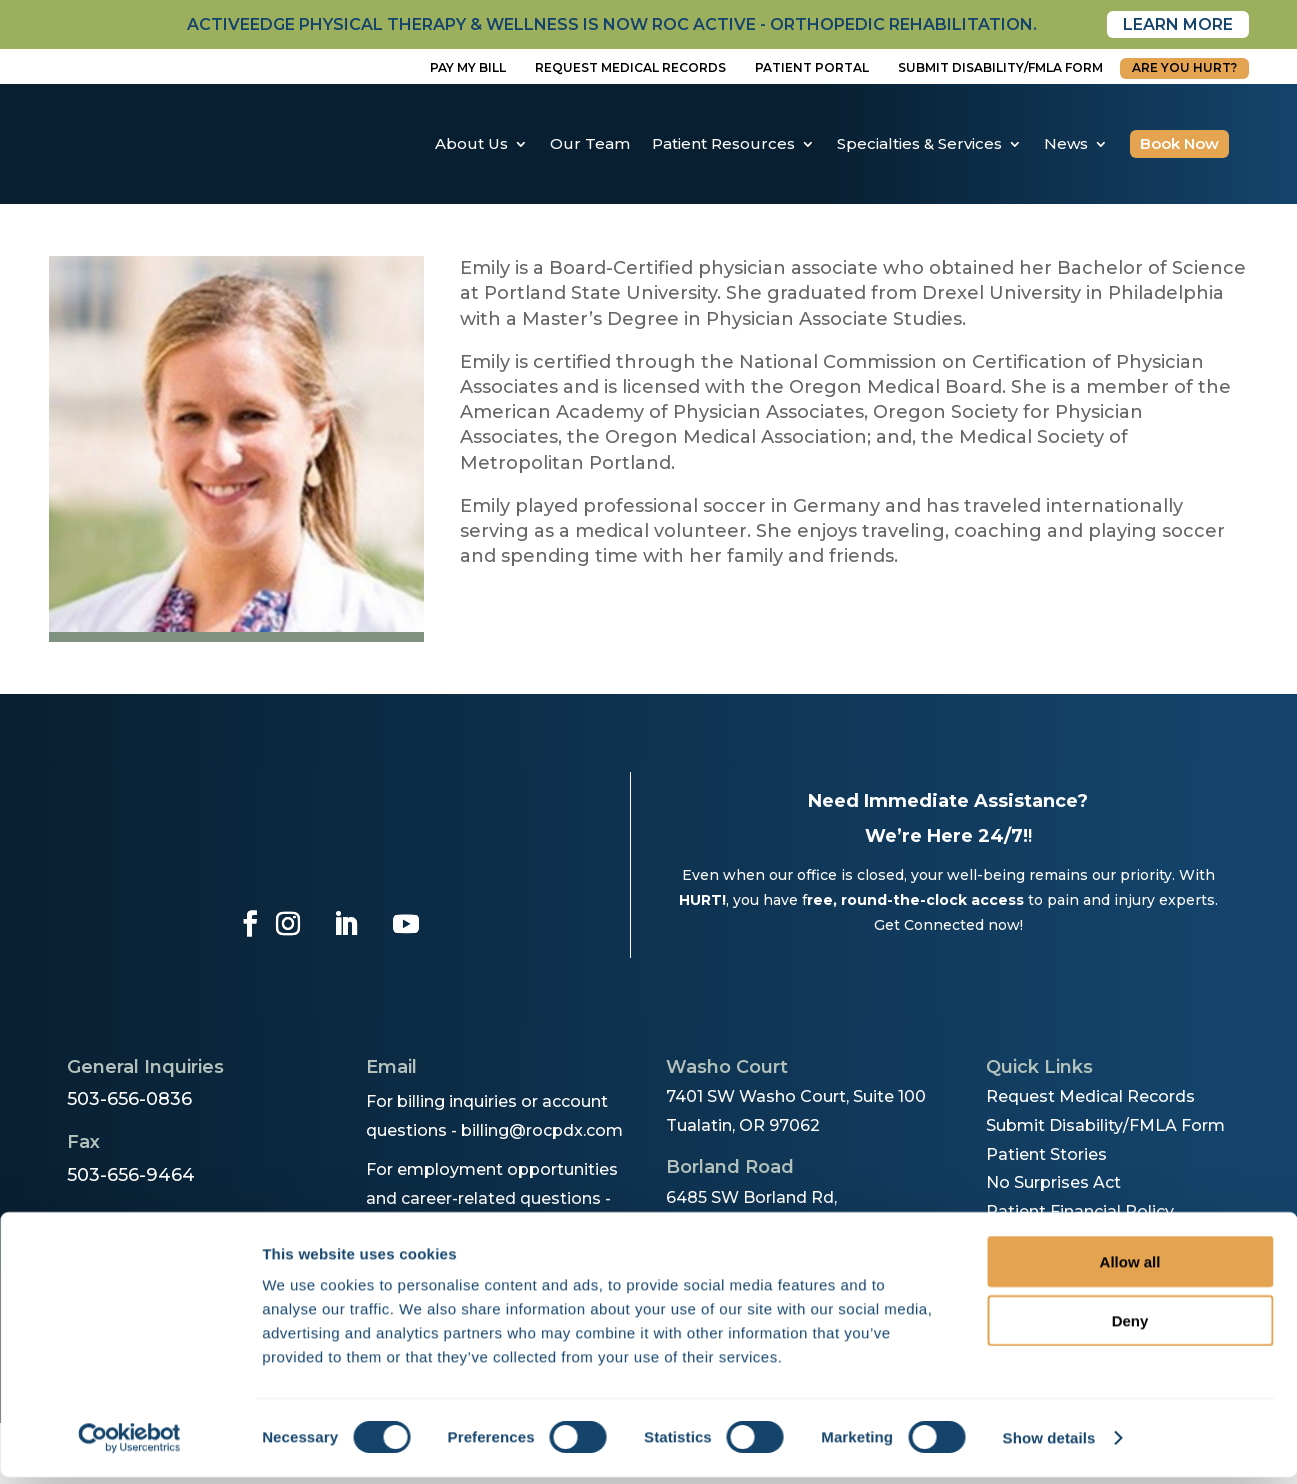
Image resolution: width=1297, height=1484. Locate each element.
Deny (1130, 1327)
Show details (1049, 1444)
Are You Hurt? (1184, 67)
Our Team (590, 143)
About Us (471, 143)
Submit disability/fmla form (1000, 67)
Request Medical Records (630, 67)
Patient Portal (812, 67)
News (1066, 143)
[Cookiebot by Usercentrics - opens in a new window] (129, 1445)
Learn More (1178, 24)
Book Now (1179, 143)
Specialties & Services (919, 143)
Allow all (1130, 1268)
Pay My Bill (468, 67)
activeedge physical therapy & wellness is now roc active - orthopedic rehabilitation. (612, 24)
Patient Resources (723, 143)
